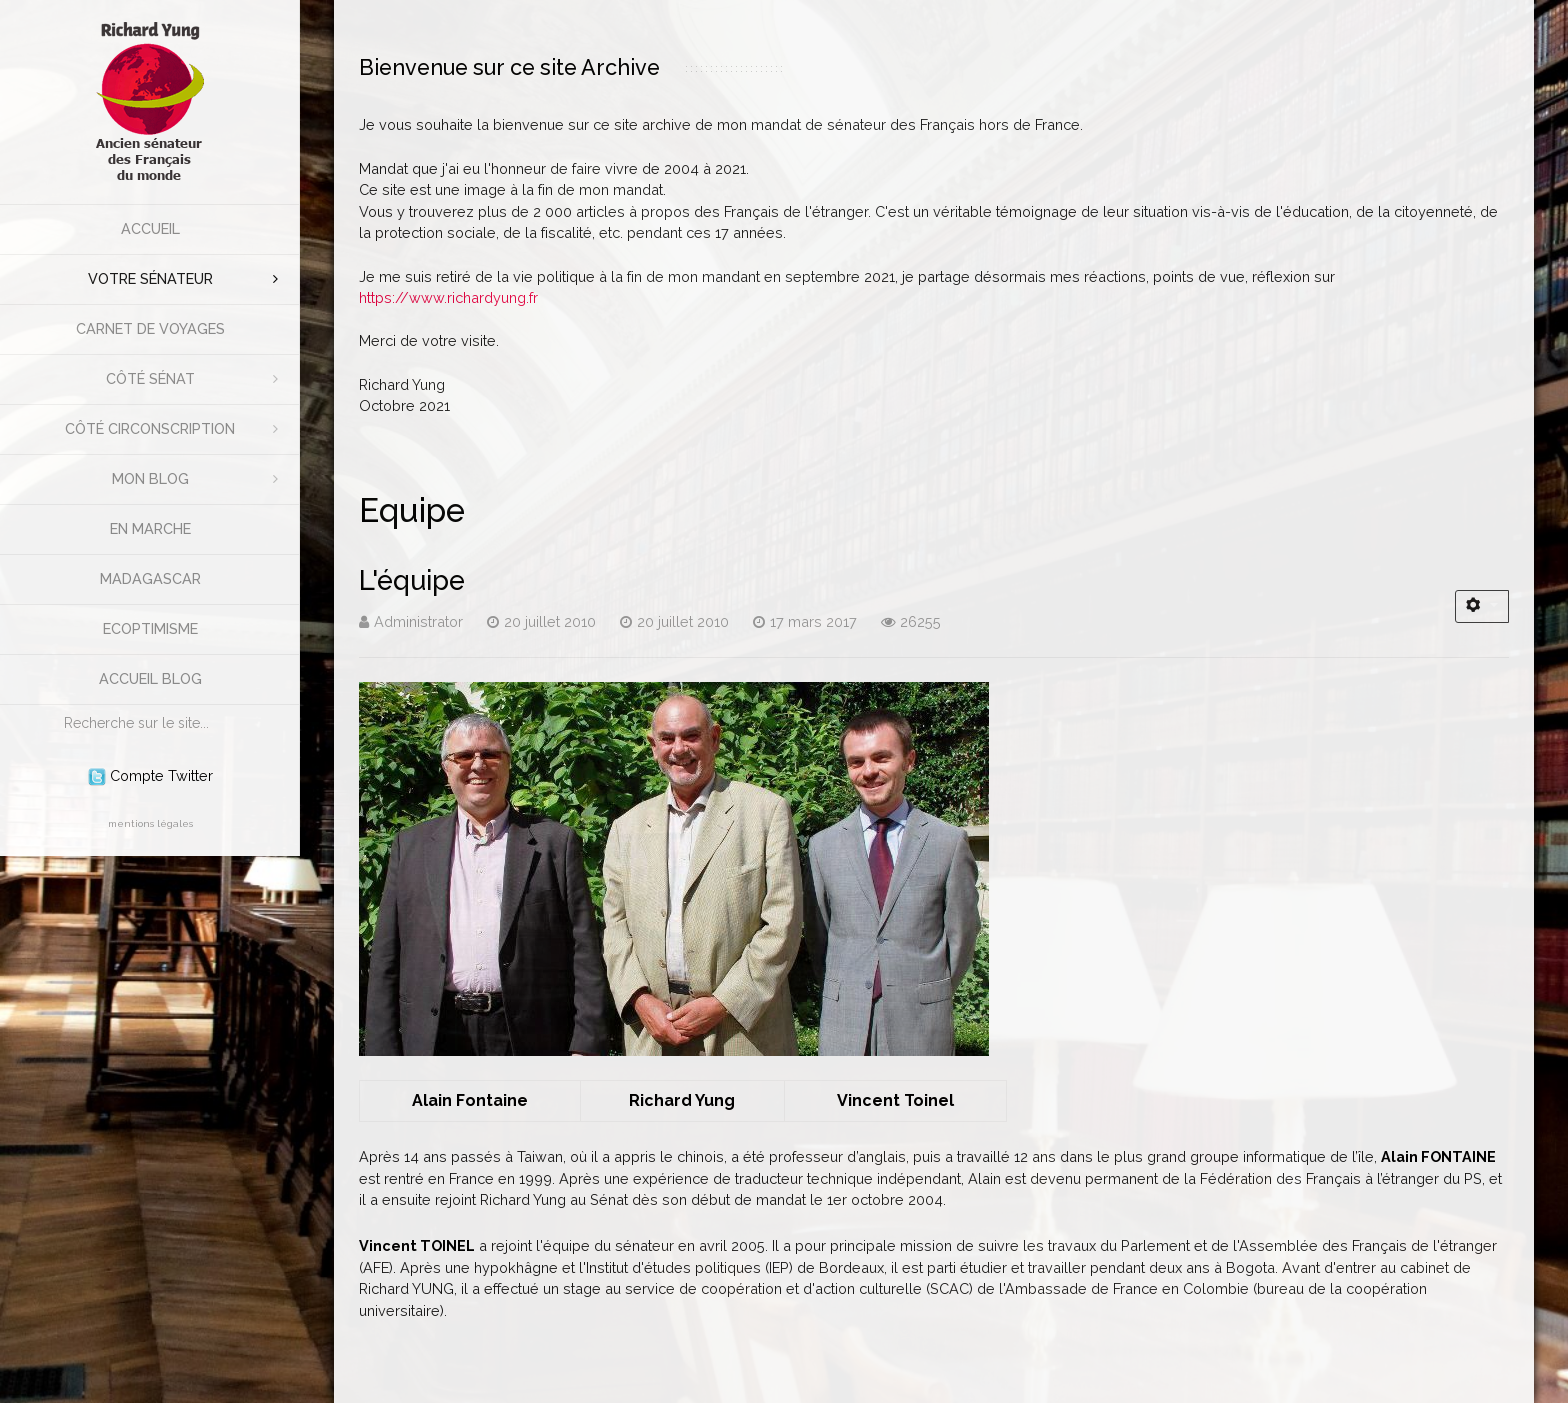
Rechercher (54, 705)
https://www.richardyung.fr (448, 297)
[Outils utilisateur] (1482, 606)
